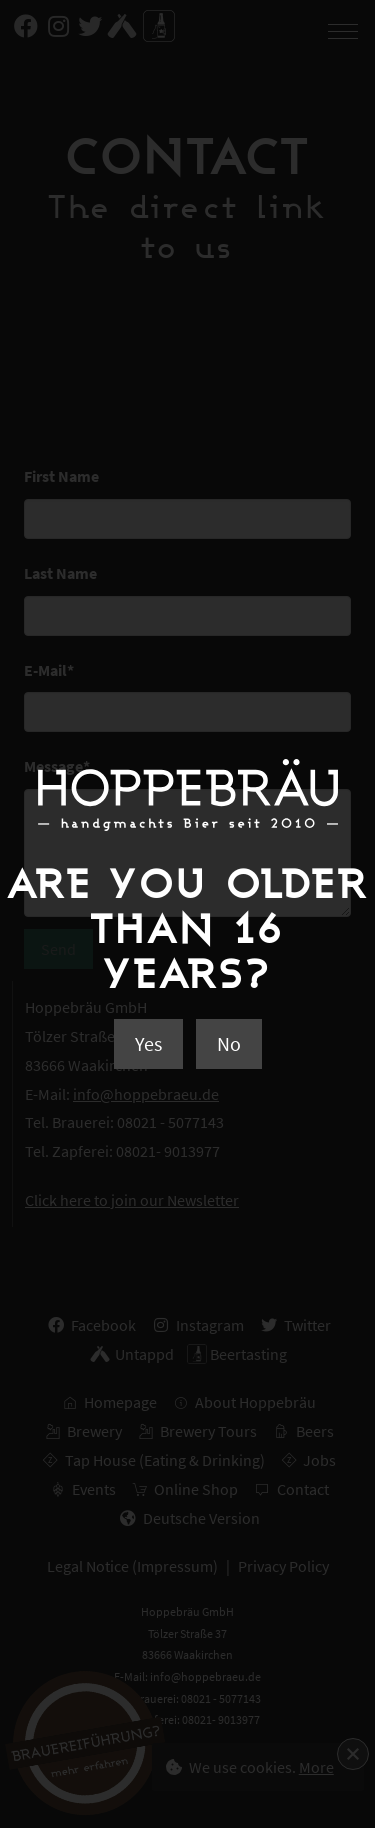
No (229, 1043)
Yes (148, 1043)
